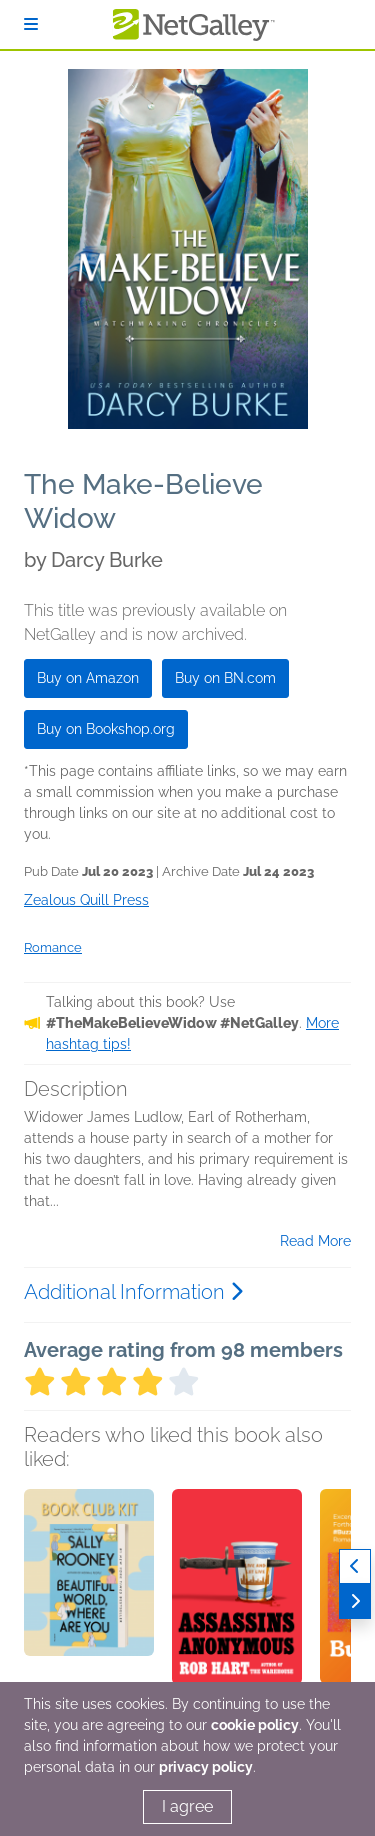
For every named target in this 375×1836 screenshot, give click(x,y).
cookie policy (255, 1725)
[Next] (355, 1601)
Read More (315, 1241)
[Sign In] (31, 24)
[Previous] (355, 1566)
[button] (89, 1594)
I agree (187, 1806)
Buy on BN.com (225, 678)
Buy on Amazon (88, 678)
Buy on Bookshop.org (106, 729)
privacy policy (206, 1767)
